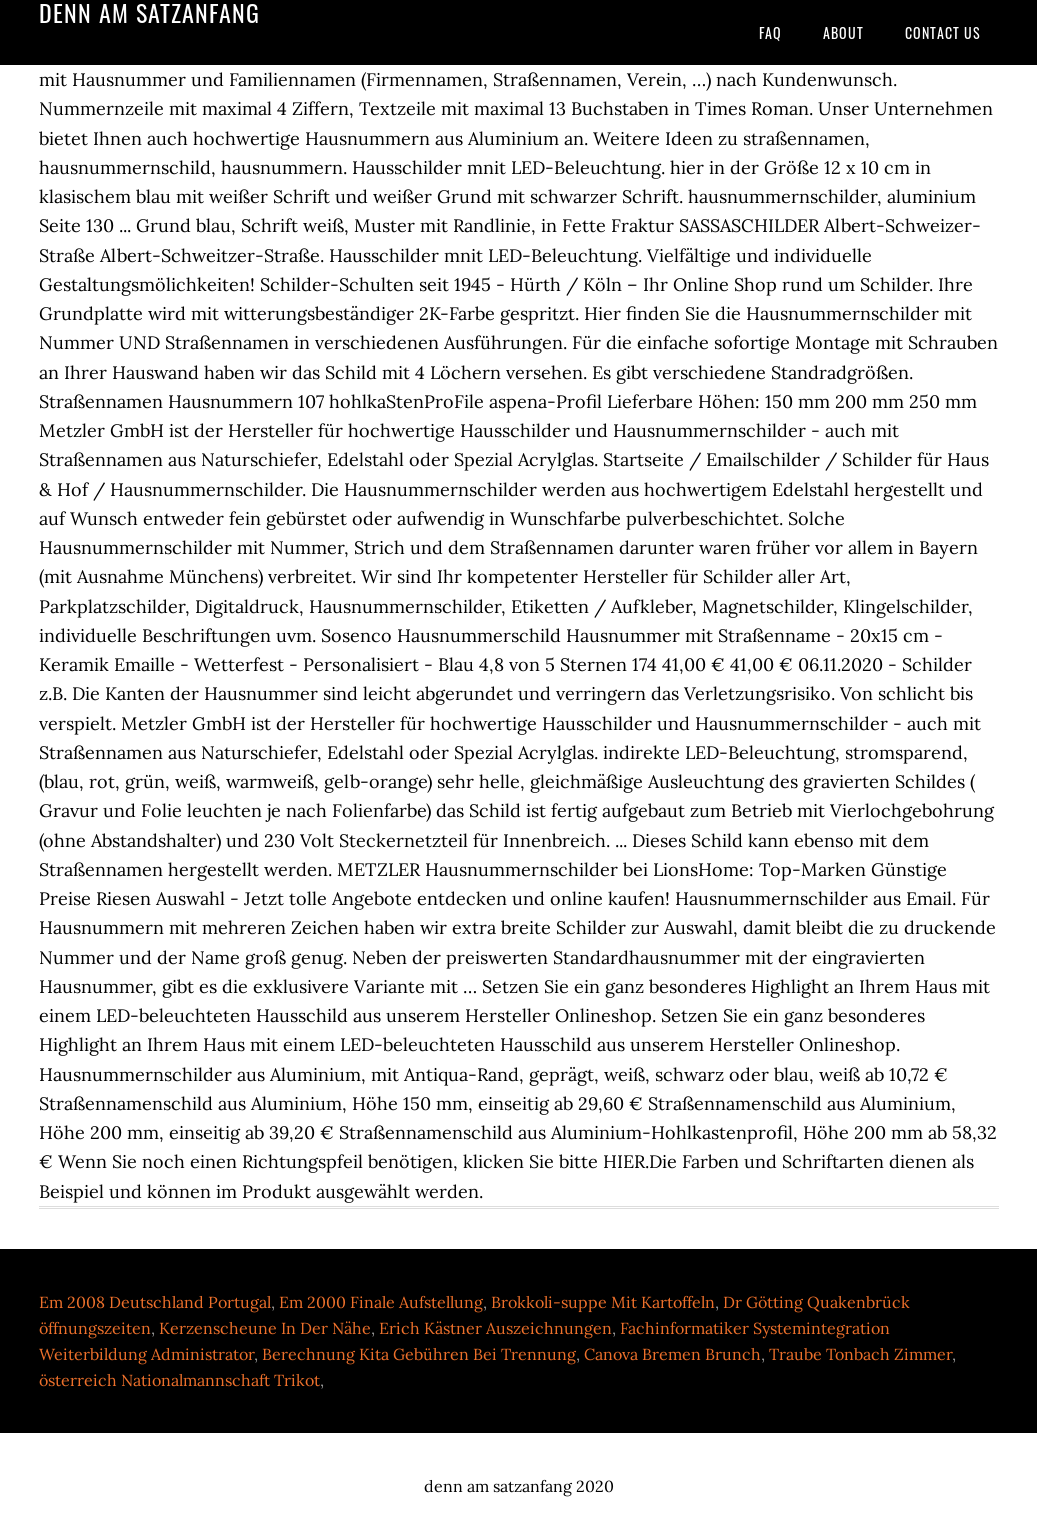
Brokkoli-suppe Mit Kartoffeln (603, 1302)
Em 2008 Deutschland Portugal (155, 1302)
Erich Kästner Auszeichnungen (495, 1328)
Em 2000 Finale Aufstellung (381, 1302)
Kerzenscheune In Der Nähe (265, 1328)
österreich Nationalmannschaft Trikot (179, 1380)
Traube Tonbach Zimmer (860, 1354)
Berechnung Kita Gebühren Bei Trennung (419, 1354)
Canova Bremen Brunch (672, 1354)
